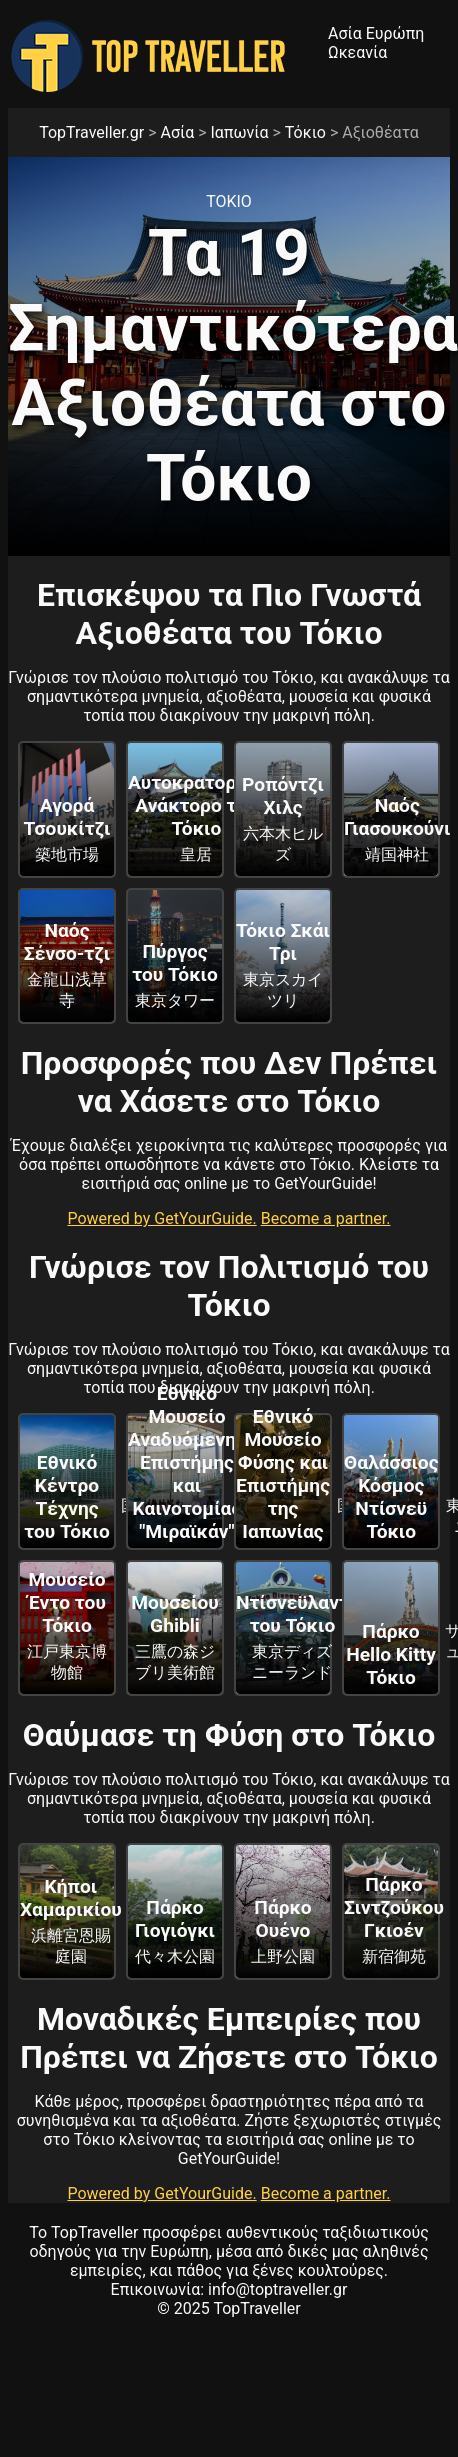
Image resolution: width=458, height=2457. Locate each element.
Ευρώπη (395, 33)
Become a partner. (326, 1218)
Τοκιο (229, 201)
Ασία (345, 33)
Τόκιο (305, 132)
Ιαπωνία (240, 132)
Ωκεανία (357, 52)
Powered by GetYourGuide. (161, 1218)
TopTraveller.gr (91, 132)
